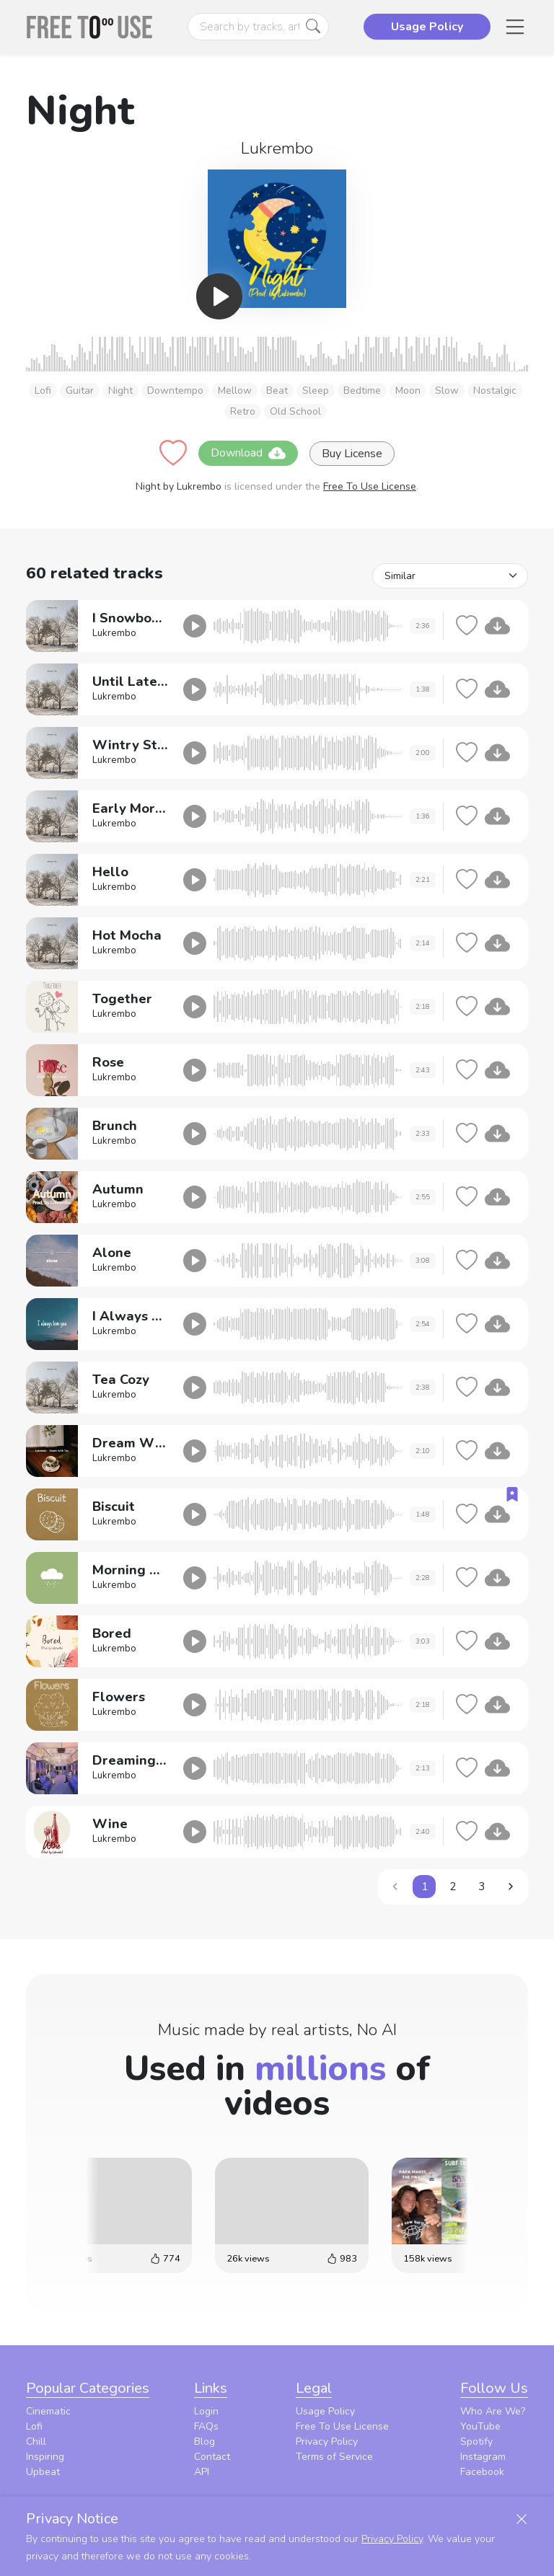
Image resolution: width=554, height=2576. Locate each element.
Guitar (80, 390)
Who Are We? (492, 2411)
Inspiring (45, 2456)
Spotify (476, 2441)
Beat (277, 390)
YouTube (480, 2426)
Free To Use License (369, 486)
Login (206, 2411)
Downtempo (175, 390)
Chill (36, 2441)
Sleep (315, 390)
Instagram (483, 2456)
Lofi (43, 390)
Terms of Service (334, 2456)
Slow (447, 390)
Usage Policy (325, 2411)
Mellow (235, 390)
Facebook (482, 2472)
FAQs (206, 2426)
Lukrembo (277, 148)
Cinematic (48, 2411)
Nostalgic (494, 390)
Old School (295, 411)
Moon (408, 390)
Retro (242, 411)
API (201, 2472)
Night (120, 390)
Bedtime (362, 390)
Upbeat (43, 2472)
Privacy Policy (327, 2441)
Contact (212, 2456)
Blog (204, 2441)
